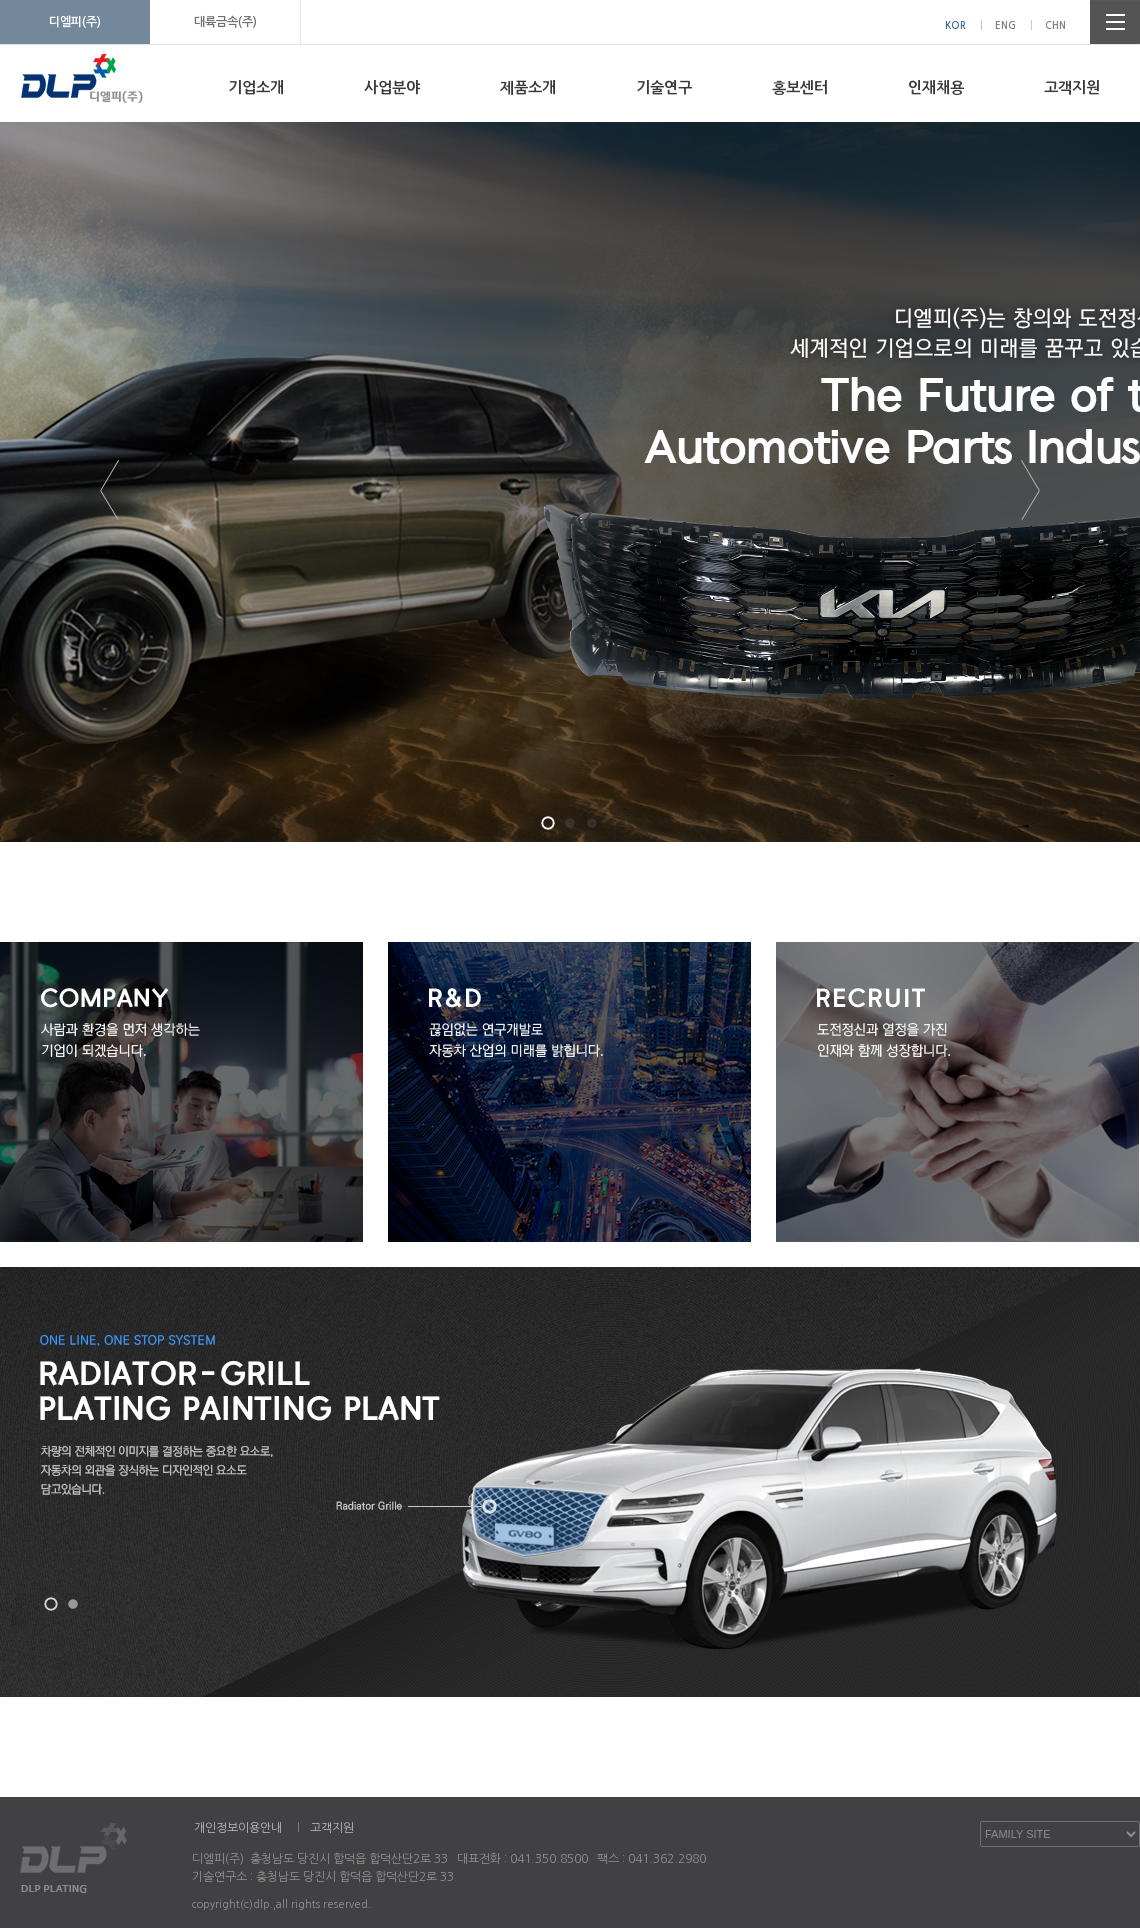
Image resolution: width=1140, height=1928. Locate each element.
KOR (955, 25)
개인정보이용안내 (238, 1828)
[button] (548, 823)
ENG (1005, 25)
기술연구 (664, 87)
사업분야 (392, 87)
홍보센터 (800, 87)
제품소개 (528, 87)
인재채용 (936, 87)
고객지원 (1072, 87)
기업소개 (256, 87)
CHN (1055, 25)
